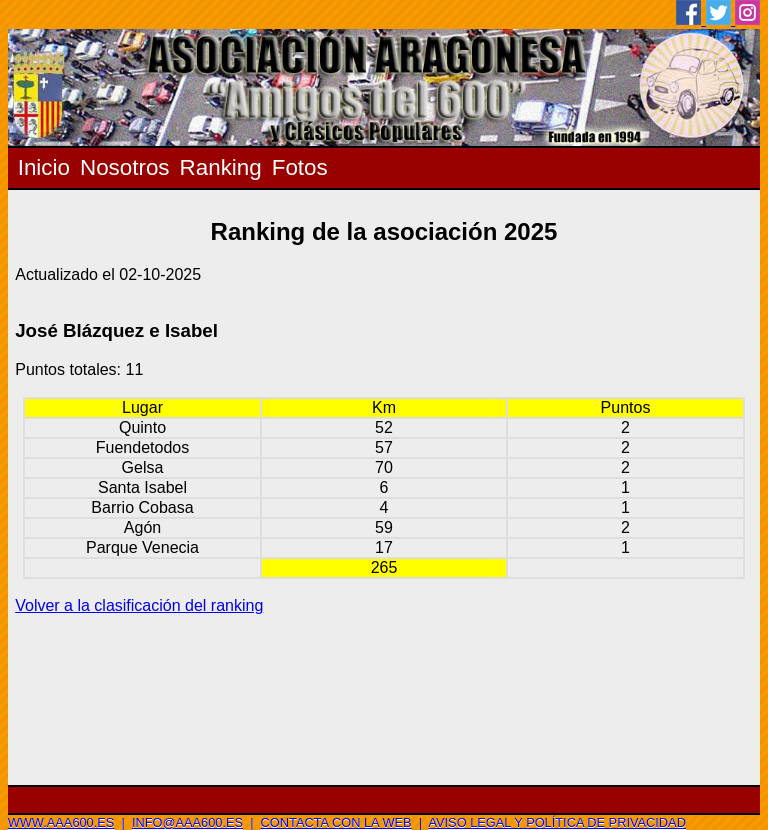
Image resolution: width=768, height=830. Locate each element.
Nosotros (125, 167)
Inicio (44, 167)
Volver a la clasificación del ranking (139, 605)
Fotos (300, 167)
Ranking (221, 167)
